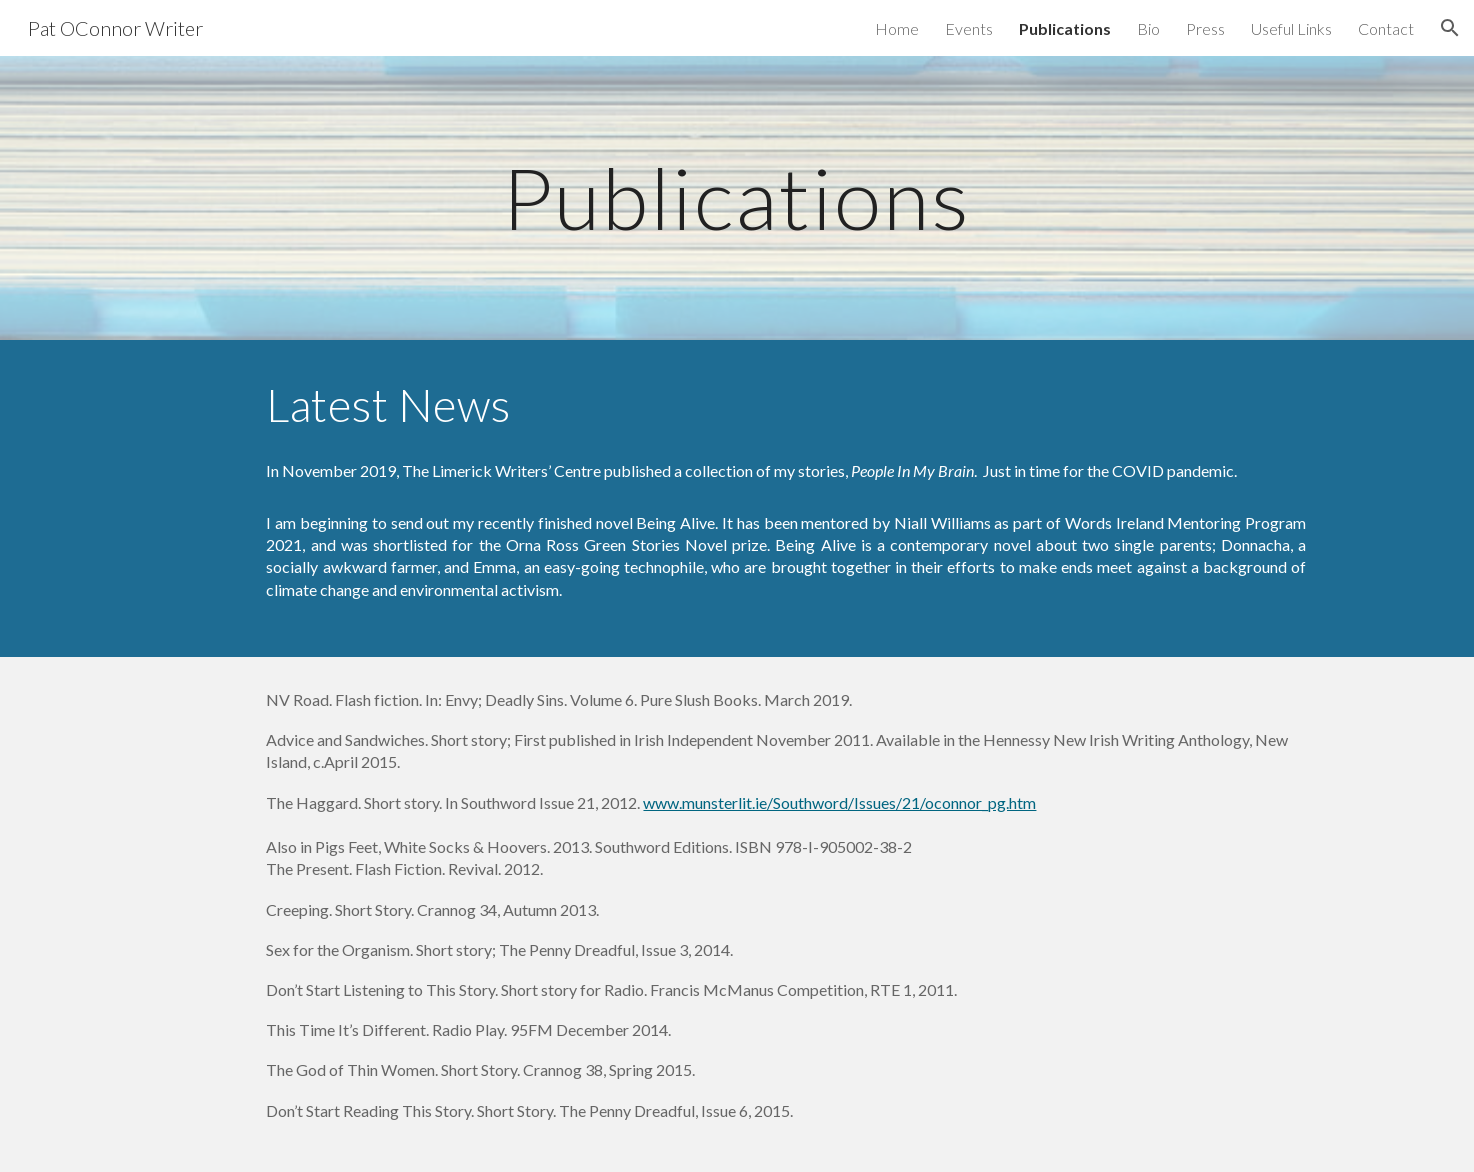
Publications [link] (1065, 28)
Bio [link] (1148, 28)
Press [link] (1205, 28)
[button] (1450, 28)
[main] (737, 197)
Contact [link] (1386, 28)
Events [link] (969, 28)
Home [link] (897, 28)
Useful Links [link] (1291, 28)
